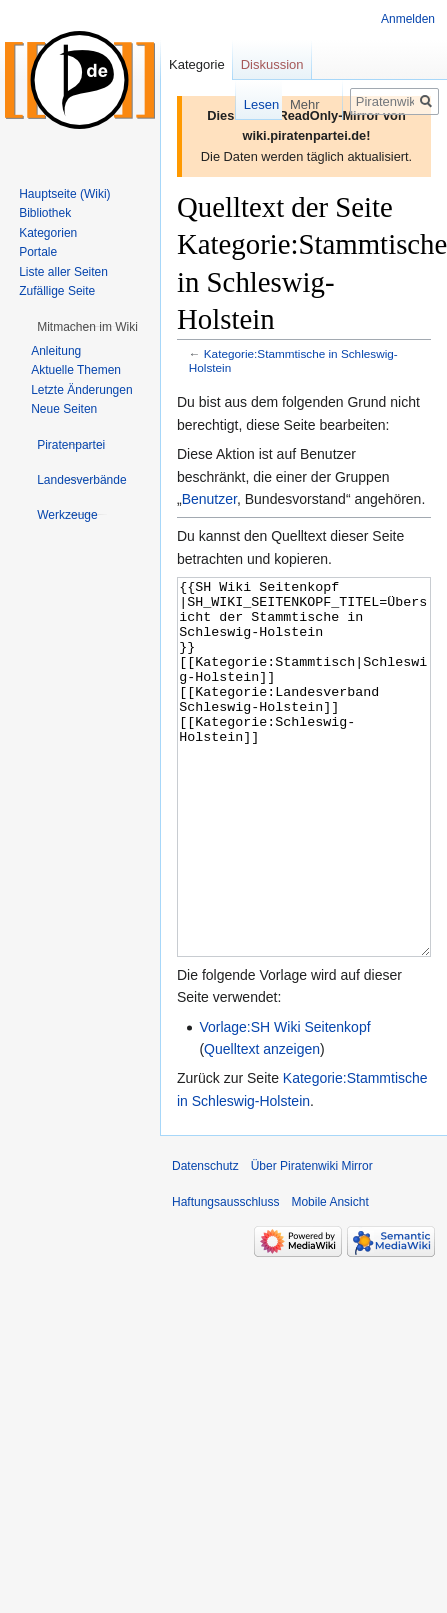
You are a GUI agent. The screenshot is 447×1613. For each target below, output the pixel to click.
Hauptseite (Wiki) (64, 194)
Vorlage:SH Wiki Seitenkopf (284, 1102)
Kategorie (197, 64)
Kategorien (48, 233)
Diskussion (272, 64)
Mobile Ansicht (329, 1277)
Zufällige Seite (57, 291)
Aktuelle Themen (76, 370)
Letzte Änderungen (81, 390)
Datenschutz (205, 1241)
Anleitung (56, 351)
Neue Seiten (64, 409)
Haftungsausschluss (225, 1277)
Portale (38, 252)
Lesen (237, 104)
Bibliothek (45, 213)
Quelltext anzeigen (262, 1124)
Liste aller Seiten (63, 272)
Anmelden (408, 19)
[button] (87, 327)
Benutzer (209, 499)
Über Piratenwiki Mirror (312, 1241)
